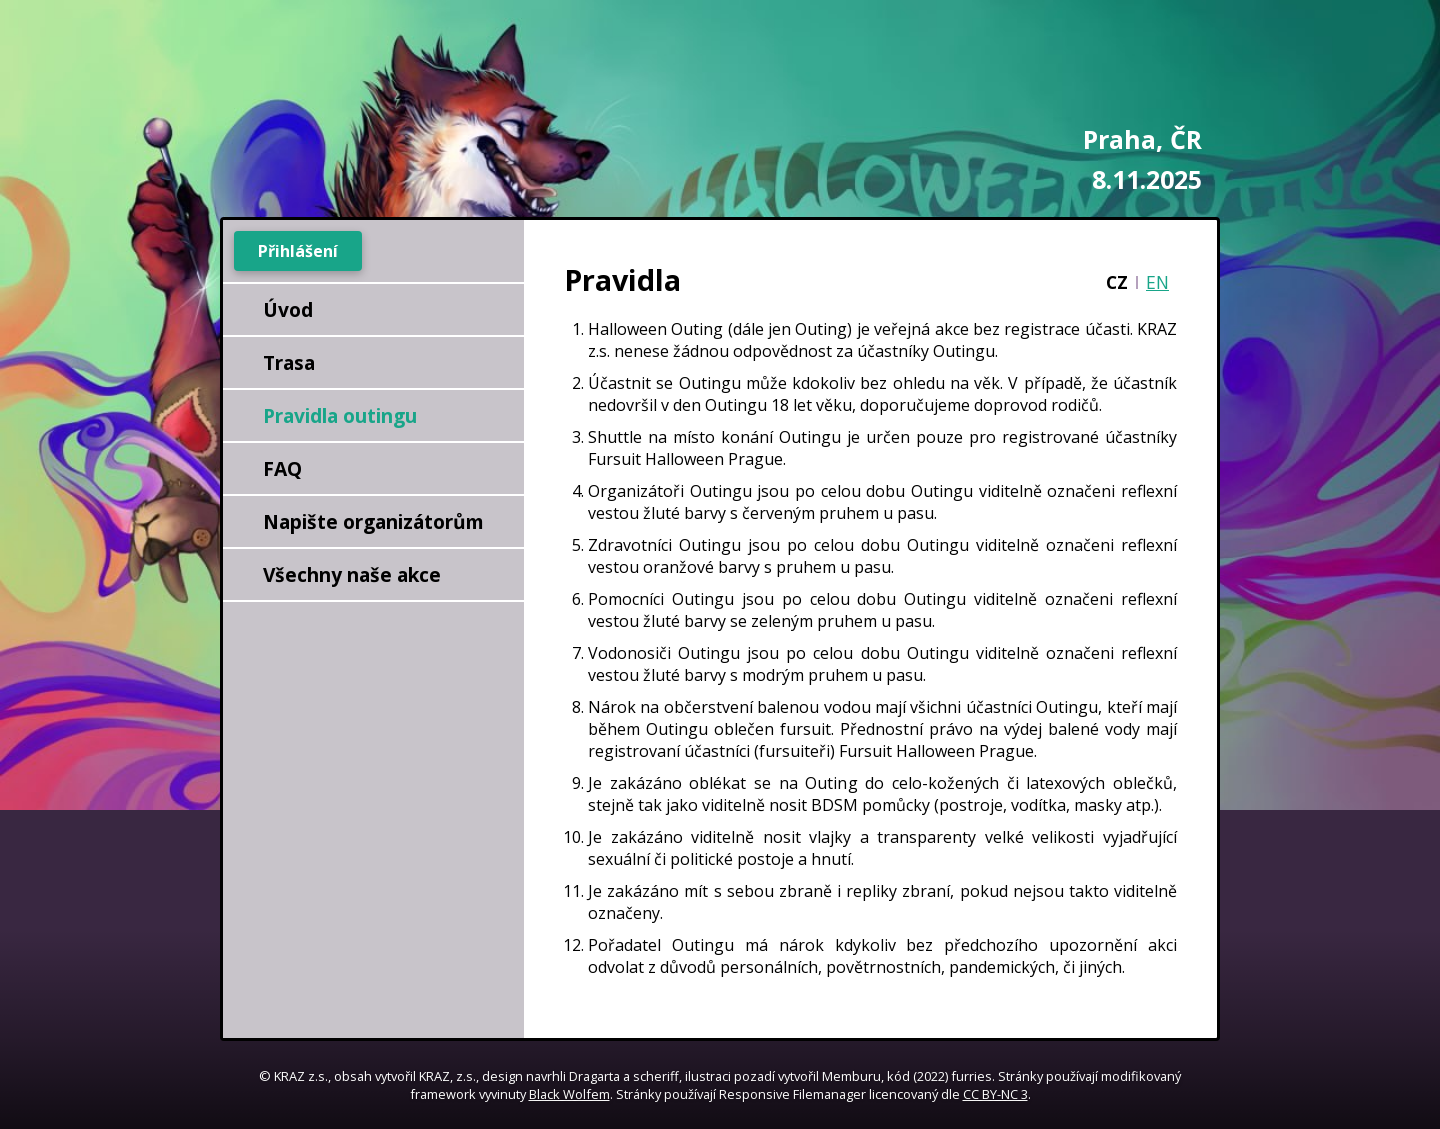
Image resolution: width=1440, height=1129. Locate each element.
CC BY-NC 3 (995, 1094)
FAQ (282, 468)
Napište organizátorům (373, 521)
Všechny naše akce (352, 574)
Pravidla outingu (340, 415)
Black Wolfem (569, 1094)
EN (1157, 282)
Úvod (288, 309)
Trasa (289, 362)
